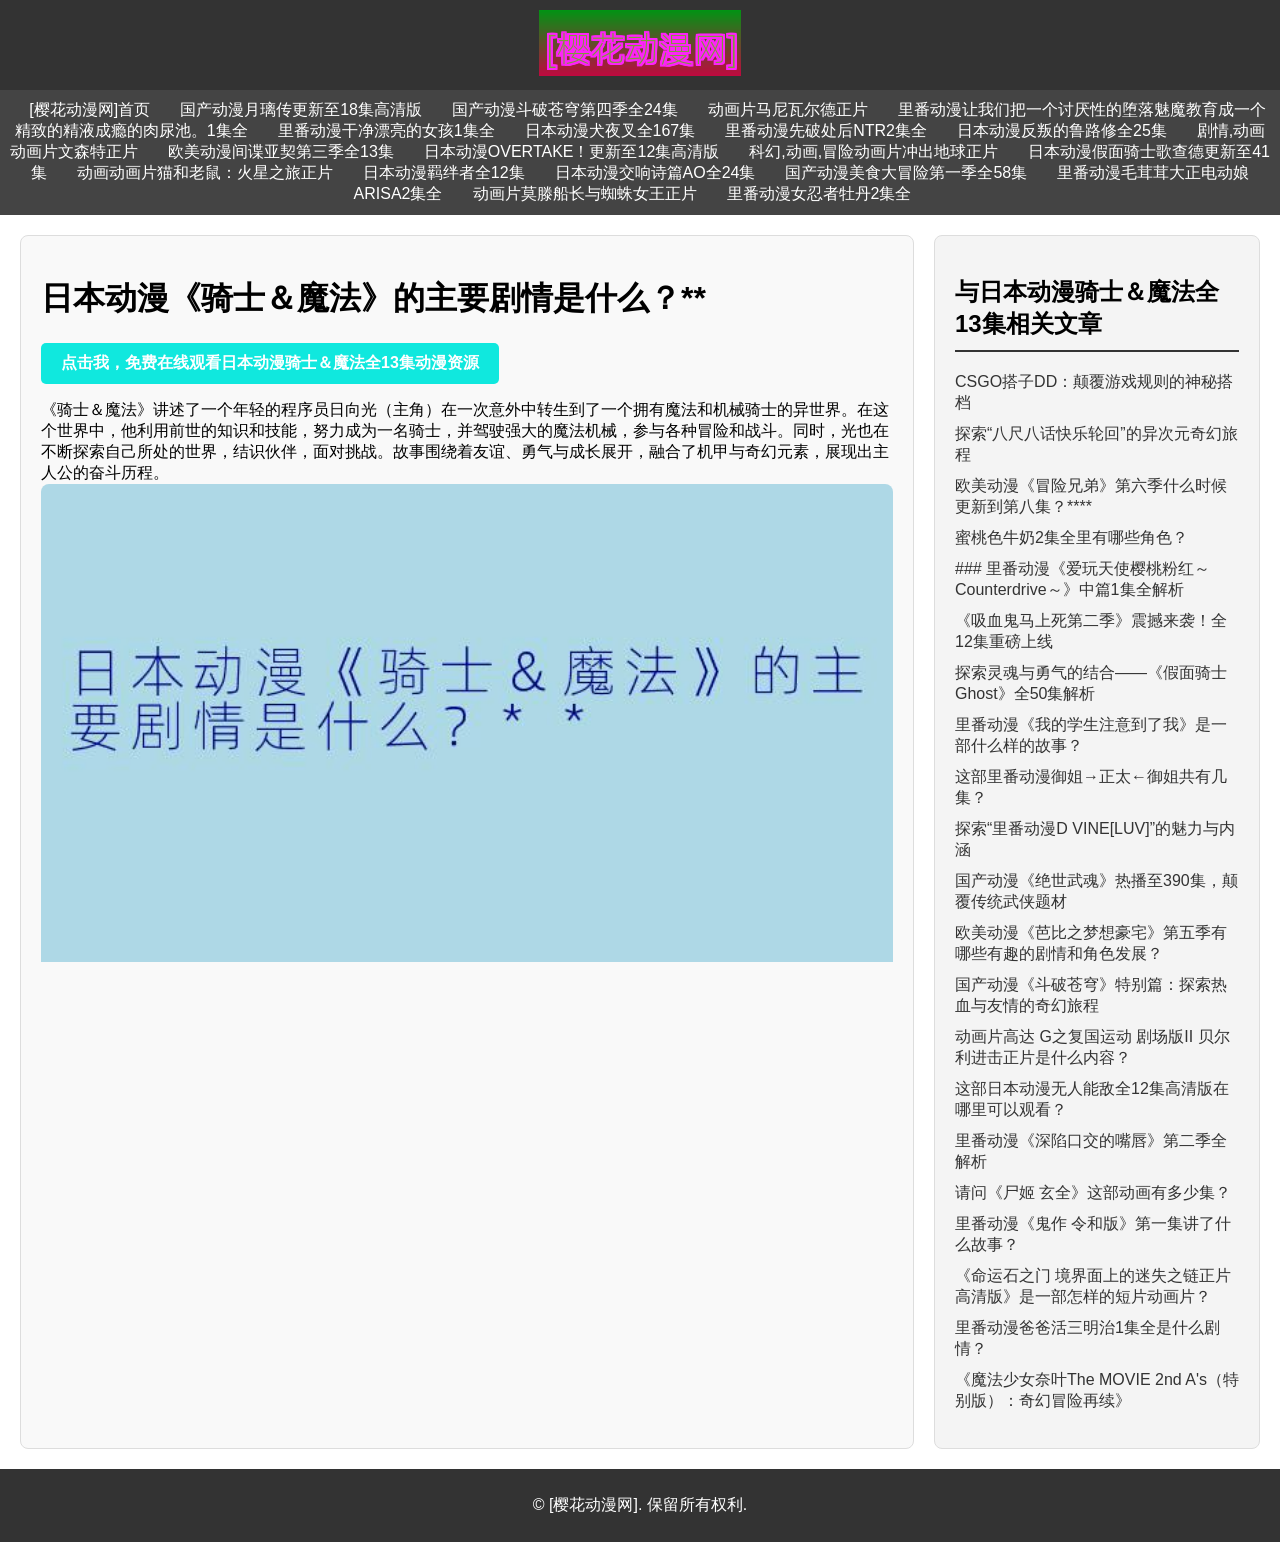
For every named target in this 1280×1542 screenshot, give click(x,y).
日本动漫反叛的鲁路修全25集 (1062, 130)
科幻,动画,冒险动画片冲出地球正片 (873, 151)
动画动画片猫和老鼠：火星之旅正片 (205, 172)
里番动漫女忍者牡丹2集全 (819, 193)
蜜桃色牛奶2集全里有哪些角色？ (1071, 537)
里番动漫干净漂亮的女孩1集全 (386, 130)
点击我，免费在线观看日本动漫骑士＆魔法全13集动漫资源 (270, 362)
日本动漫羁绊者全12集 (444, 172)
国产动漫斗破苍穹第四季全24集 (565, 109)
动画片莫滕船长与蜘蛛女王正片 (585, 193)
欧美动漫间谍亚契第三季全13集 (281, 151)
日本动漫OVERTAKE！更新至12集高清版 (571, 151)
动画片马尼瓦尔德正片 (788, 109)
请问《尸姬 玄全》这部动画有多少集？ (1093, 1192)
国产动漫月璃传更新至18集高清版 (301, 109)
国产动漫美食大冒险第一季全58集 (906, 172)
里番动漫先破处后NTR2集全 (826, 130)
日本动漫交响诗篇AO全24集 (655, 172)
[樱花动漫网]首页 (89, 109)
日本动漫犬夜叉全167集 (610, 130)
